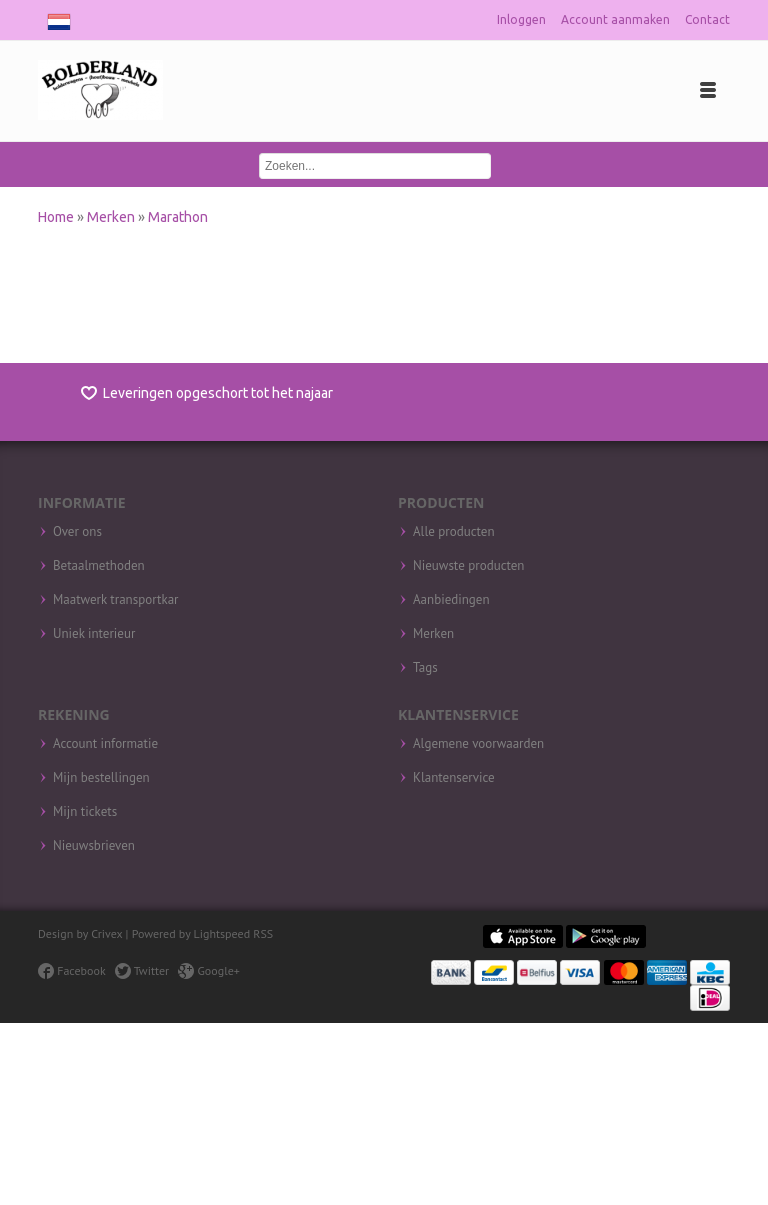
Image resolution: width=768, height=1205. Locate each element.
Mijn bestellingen (101, 778)
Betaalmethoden (99, 566)
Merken (112, 217)
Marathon (178, 217)
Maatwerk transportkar (116, 600)
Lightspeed (222, 933)
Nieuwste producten (468, 566)
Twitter (142, 970)
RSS (263, 933)
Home (57, 217)
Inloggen (521, 19)
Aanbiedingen (451, 600)
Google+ (209, 970)
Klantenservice (454, 778)
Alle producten (454, 532)
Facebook (71, 970)
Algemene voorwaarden (478, 744)
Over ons (77, 532)
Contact (707, 19)
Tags (425, 668)
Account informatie (105, 744)
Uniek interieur (94, 634)
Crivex (106, 933)
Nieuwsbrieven (94, 846)
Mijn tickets (85, 812)
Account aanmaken (615, 19)
